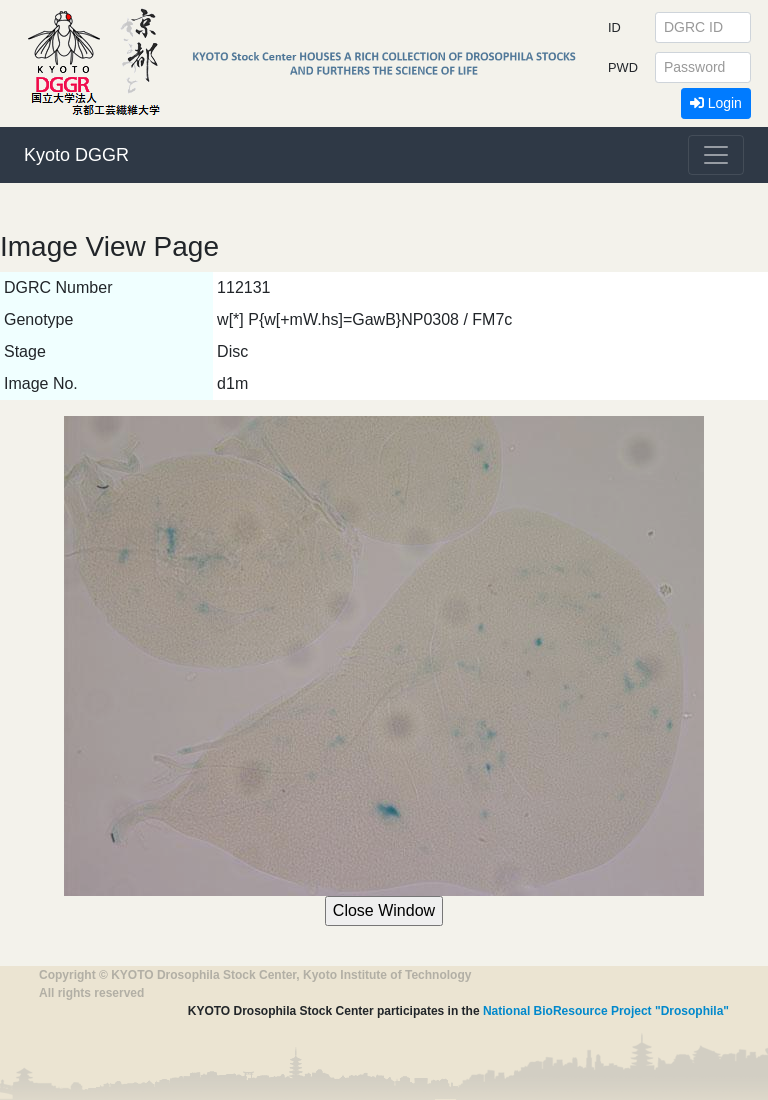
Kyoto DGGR (76, 155)
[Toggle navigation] (716, 155)
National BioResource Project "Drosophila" (606, 1011)
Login (716, 103)
